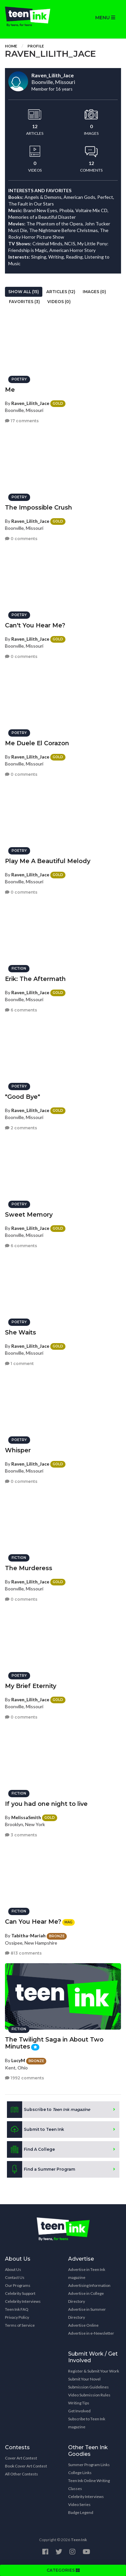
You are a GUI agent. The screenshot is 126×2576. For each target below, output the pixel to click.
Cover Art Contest (21, 2457)
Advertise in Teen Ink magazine (86, 2273)
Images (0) (94, 291)
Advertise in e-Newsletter (91, 2333)
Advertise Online (83, 2325)
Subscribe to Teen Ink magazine (86, 2422)
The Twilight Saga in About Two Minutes (54, 2043)
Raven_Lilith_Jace (30, 403)
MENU (105, 18)
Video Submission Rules (89, 2394)
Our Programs (17, 2285)
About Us (13, 2269)
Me (10, 389)
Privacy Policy (17, 2317)
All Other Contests (21, 2473)
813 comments (23, 1953)
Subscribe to (48, 2109)
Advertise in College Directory (86, 2297)
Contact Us (14, 2277)
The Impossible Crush (38, 507)
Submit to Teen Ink (35, 2129)
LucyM (18, 2060)
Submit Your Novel (84, 2378)
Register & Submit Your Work (93, 2371)
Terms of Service (20, 2325)
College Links (80, 2472)
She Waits (20, 1332)
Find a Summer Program (41, 2169)
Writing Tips (78, 2402)
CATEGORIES (63, 2570)
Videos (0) (59, 301)
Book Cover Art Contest (26, 2465)
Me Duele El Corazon (37, 743)
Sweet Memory (29, 1214)
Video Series (79, 2504)
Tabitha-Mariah (28, 1935)
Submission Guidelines (88, 2386)
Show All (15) (23, 291)
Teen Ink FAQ (16, 2309)
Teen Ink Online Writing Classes (89, 2484)
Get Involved (79, 2410)
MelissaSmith (26, 1817)
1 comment (19, 1363)
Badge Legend (80, 2512)
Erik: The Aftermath (35, 979)
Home (11, 45)
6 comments (21, 1009)
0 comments (21, 538)
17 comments (22, 420)
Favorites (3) (24, 301)
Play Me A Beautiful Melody (47, 861)
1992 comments (24, 2077)
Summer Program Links (89, 2464)
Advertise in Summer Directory (87, 2313)
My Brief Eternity (30, 1686)
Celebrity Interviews (23, 2301)
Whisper (18, 1450)
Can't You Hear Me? (35, 625)
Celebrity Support (20, 2293)
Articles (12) (60, 291)
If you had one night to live (46, 1804)
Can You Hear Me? (33, 1921)
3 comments (21, 1834)
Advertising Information (89, 2285)
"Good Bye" (22, 1096)
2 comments (21, 1127)
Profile (35, 45)
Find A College (31, 2149)
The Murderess (28, 1568)
